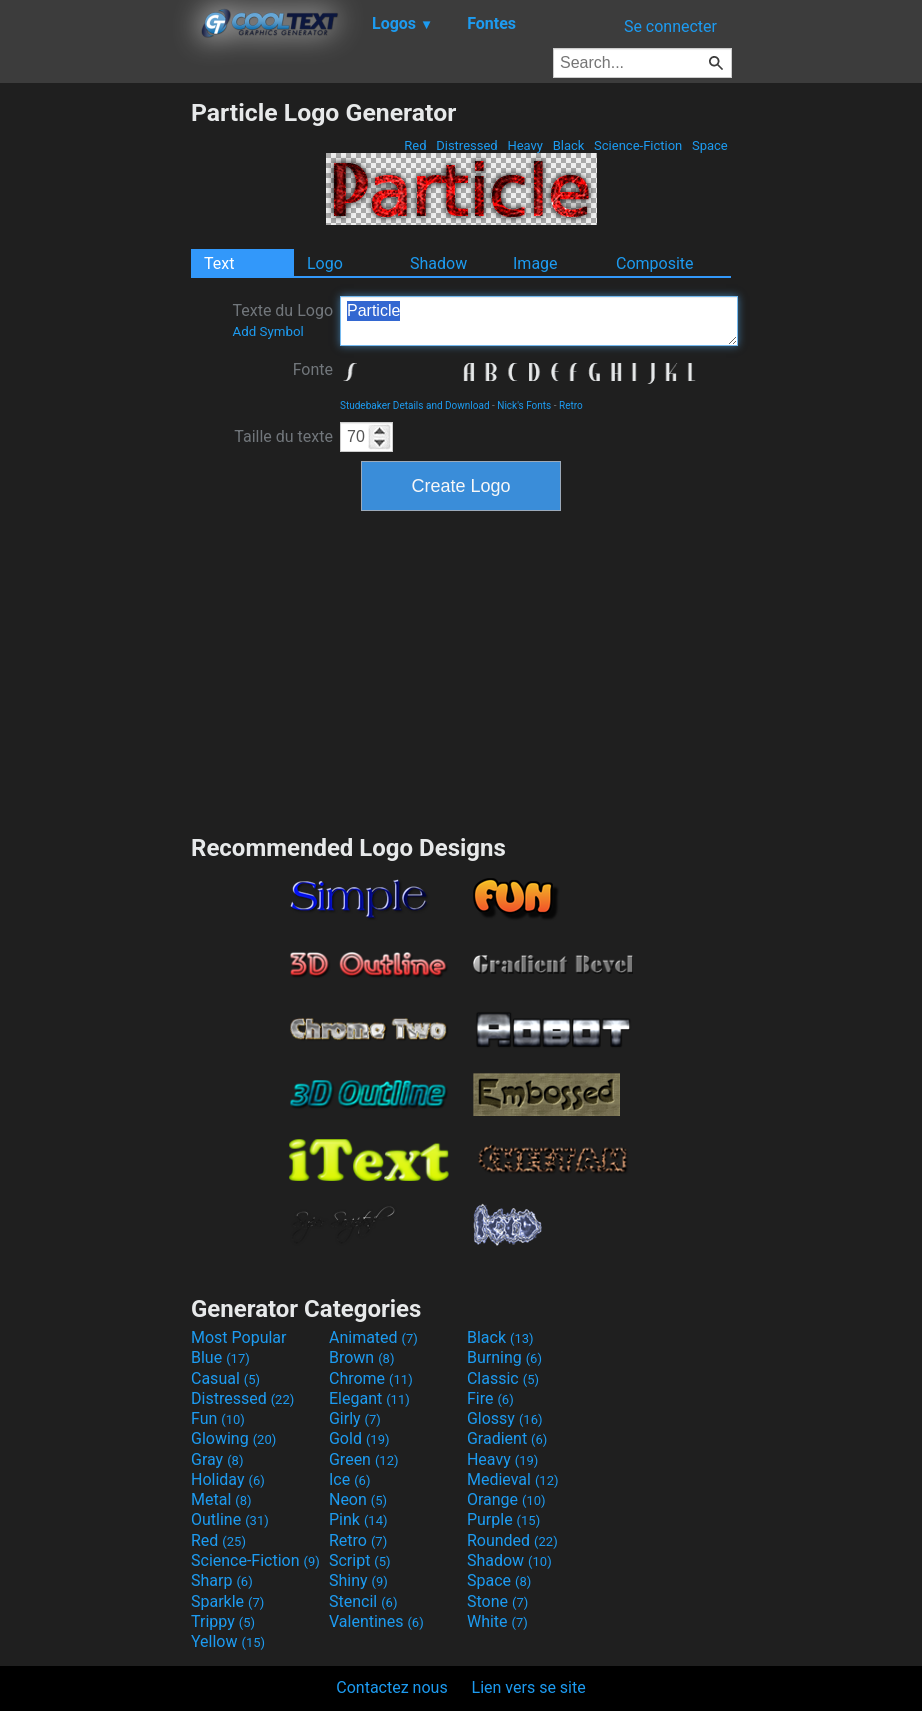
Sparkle (227, 1601)
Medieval (513, 1479)
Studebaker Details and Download (415, 405)
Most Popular (239, 1337)
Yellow (228, 1641)
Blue (220, 1357)
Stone (497, 1601)
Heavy (525, 145)
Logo (325, 263)
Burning (504, 1357)
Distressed (467, 145)
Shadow (438, 263)
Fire (490, 1398)
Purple (503, 1519)
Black (568, 145)
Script (360, 1560)
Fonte (313, 369)
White (497, 1621)
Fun (218, 1418)
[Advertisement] (95, 398)
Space (710, 145)
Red (415, 145)
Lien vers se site (529, 1687)
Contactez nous (391, 1687)
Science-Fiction (638, 145)
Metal (221, 1499)
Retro (571, 405)
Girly (355, 1418)
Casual (225, 1378)
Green (364, 1459)
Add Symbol (267, 331)
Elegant (369, 1398)
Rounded (512, 1540)
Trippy (223, 1621)
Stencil (363, 1601)
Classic (503, 1378)
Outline (230, 1519)
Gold (359, 1438)
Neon (358, 1499)
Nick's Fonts (524, 405)
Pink (358, 1519)
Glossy (505, 1418)
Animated (373, 1337)
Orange (506, 1499)
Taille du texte (283, 436)
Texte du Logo (282, 320)
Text (219, 263)
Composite (655, 263)
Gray (217, 1459)
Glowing (233, 1438)
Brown (361, 1357)
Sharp (222, 1580)
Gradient (507, 1438)
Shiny (358, 1580)
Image (535, 263)
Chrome (371, 1378)
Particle (539, 321)
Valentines (376, 1621)
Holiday (228, 1479)
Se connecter (670, 26)
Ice (349, 1479)
